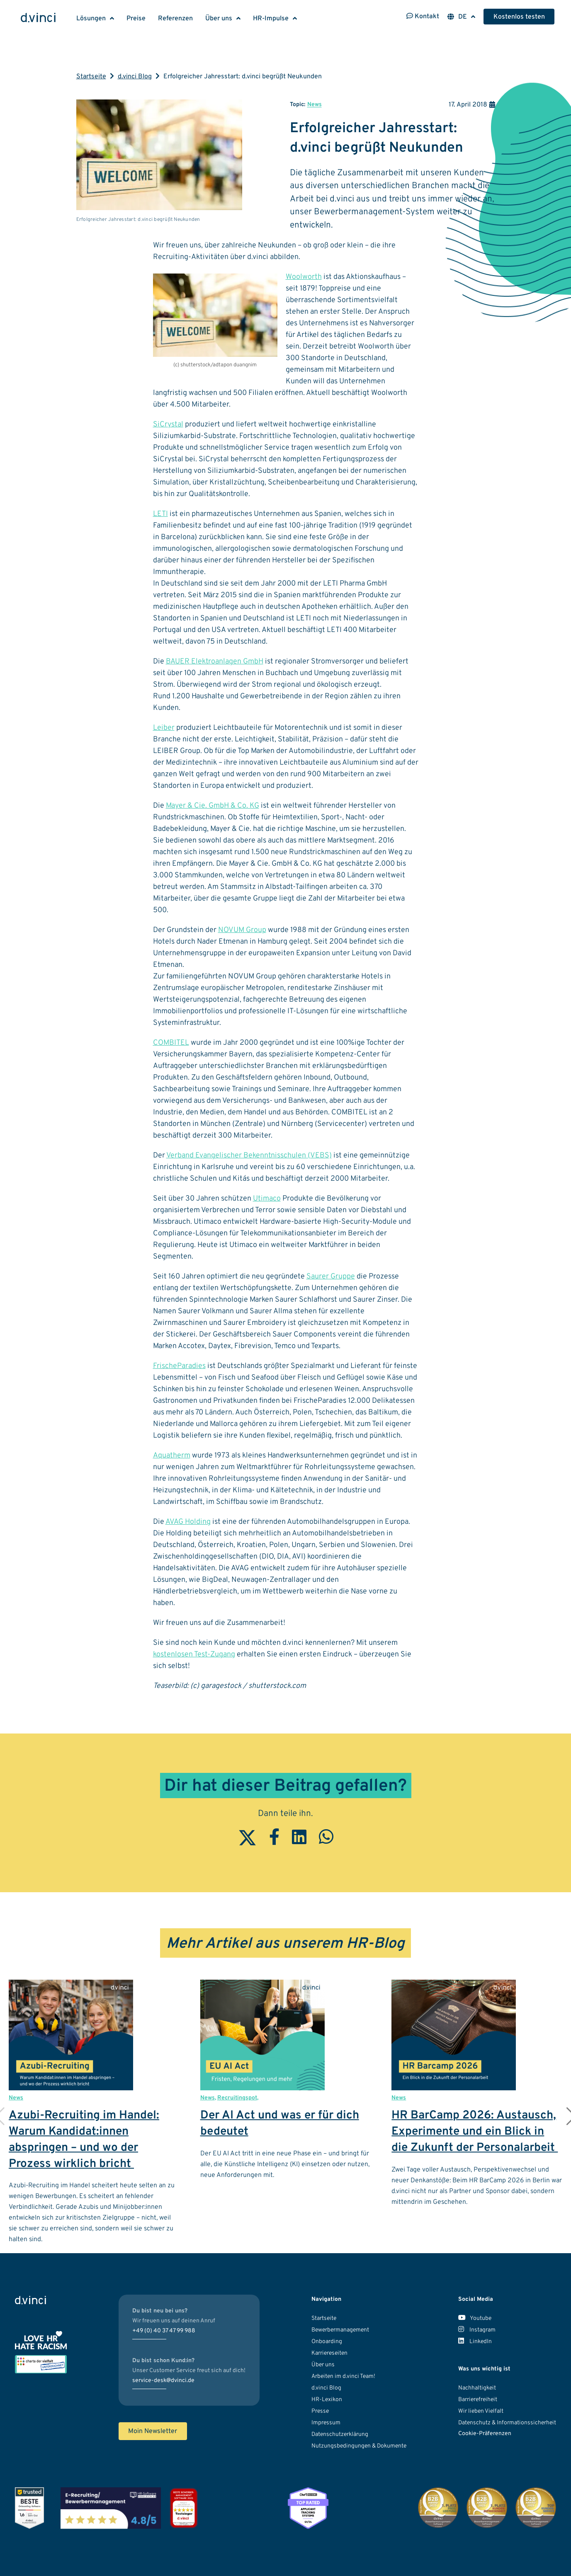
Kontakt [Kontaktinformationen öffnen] (422, 16)
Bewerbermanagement (340, 2330)
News (314, 104)
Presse (320, 2411)
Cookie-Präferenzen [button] (484, 2433)
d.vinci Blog (135, 77)
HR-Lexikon (326, 2399)
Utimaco (267, 1198)
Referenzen (175, 18)
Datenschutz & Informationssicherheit (507, 2422)
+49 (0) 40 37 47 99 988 (163, 2330)
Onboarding (326, 2341)
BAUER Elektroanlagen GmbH (214, 661)
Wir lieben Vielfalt (480, 2411)
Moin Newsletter (152, 2431)
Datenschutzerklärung (339, 2434)
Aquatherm (171, 1455)
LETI (160, 514)
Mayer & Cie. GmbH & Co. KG (212, 806)
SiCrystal (168, 424)
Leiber (164, 728)
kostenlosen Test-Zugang (194, 1654)
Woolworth (304, 277)
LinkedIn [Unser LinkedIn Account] (475, 2341)
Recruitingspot (237, 2097)
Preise (136, 18)
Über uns (218, 19)
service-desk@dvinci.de (163, 2380)
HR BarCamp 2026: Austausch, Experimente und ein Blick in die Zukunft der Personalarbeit (474, 2131)
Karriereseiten (329, 2353)
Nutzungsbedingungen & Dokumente (358, 2446)
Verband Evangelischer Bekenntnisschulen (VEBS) (249, 1155)
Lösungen (91, 19)
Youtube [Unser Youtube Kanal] (474, 2318)
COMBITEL (171, 1043)
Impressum (325, 2422)
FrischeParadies (179, 1366)
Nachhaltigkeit (477, 2388)
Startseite (91, 77)
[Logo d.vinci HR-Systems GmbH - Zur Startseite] (38, 18)
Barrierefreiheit (477, 2399)
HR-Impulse (271, 19)
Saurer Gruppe (330, 1276)
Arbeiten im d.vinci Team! (343, 2376)
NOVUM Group (242, 930)
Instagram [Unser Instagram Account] (477, 2330)
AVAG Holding (188, 1522)
